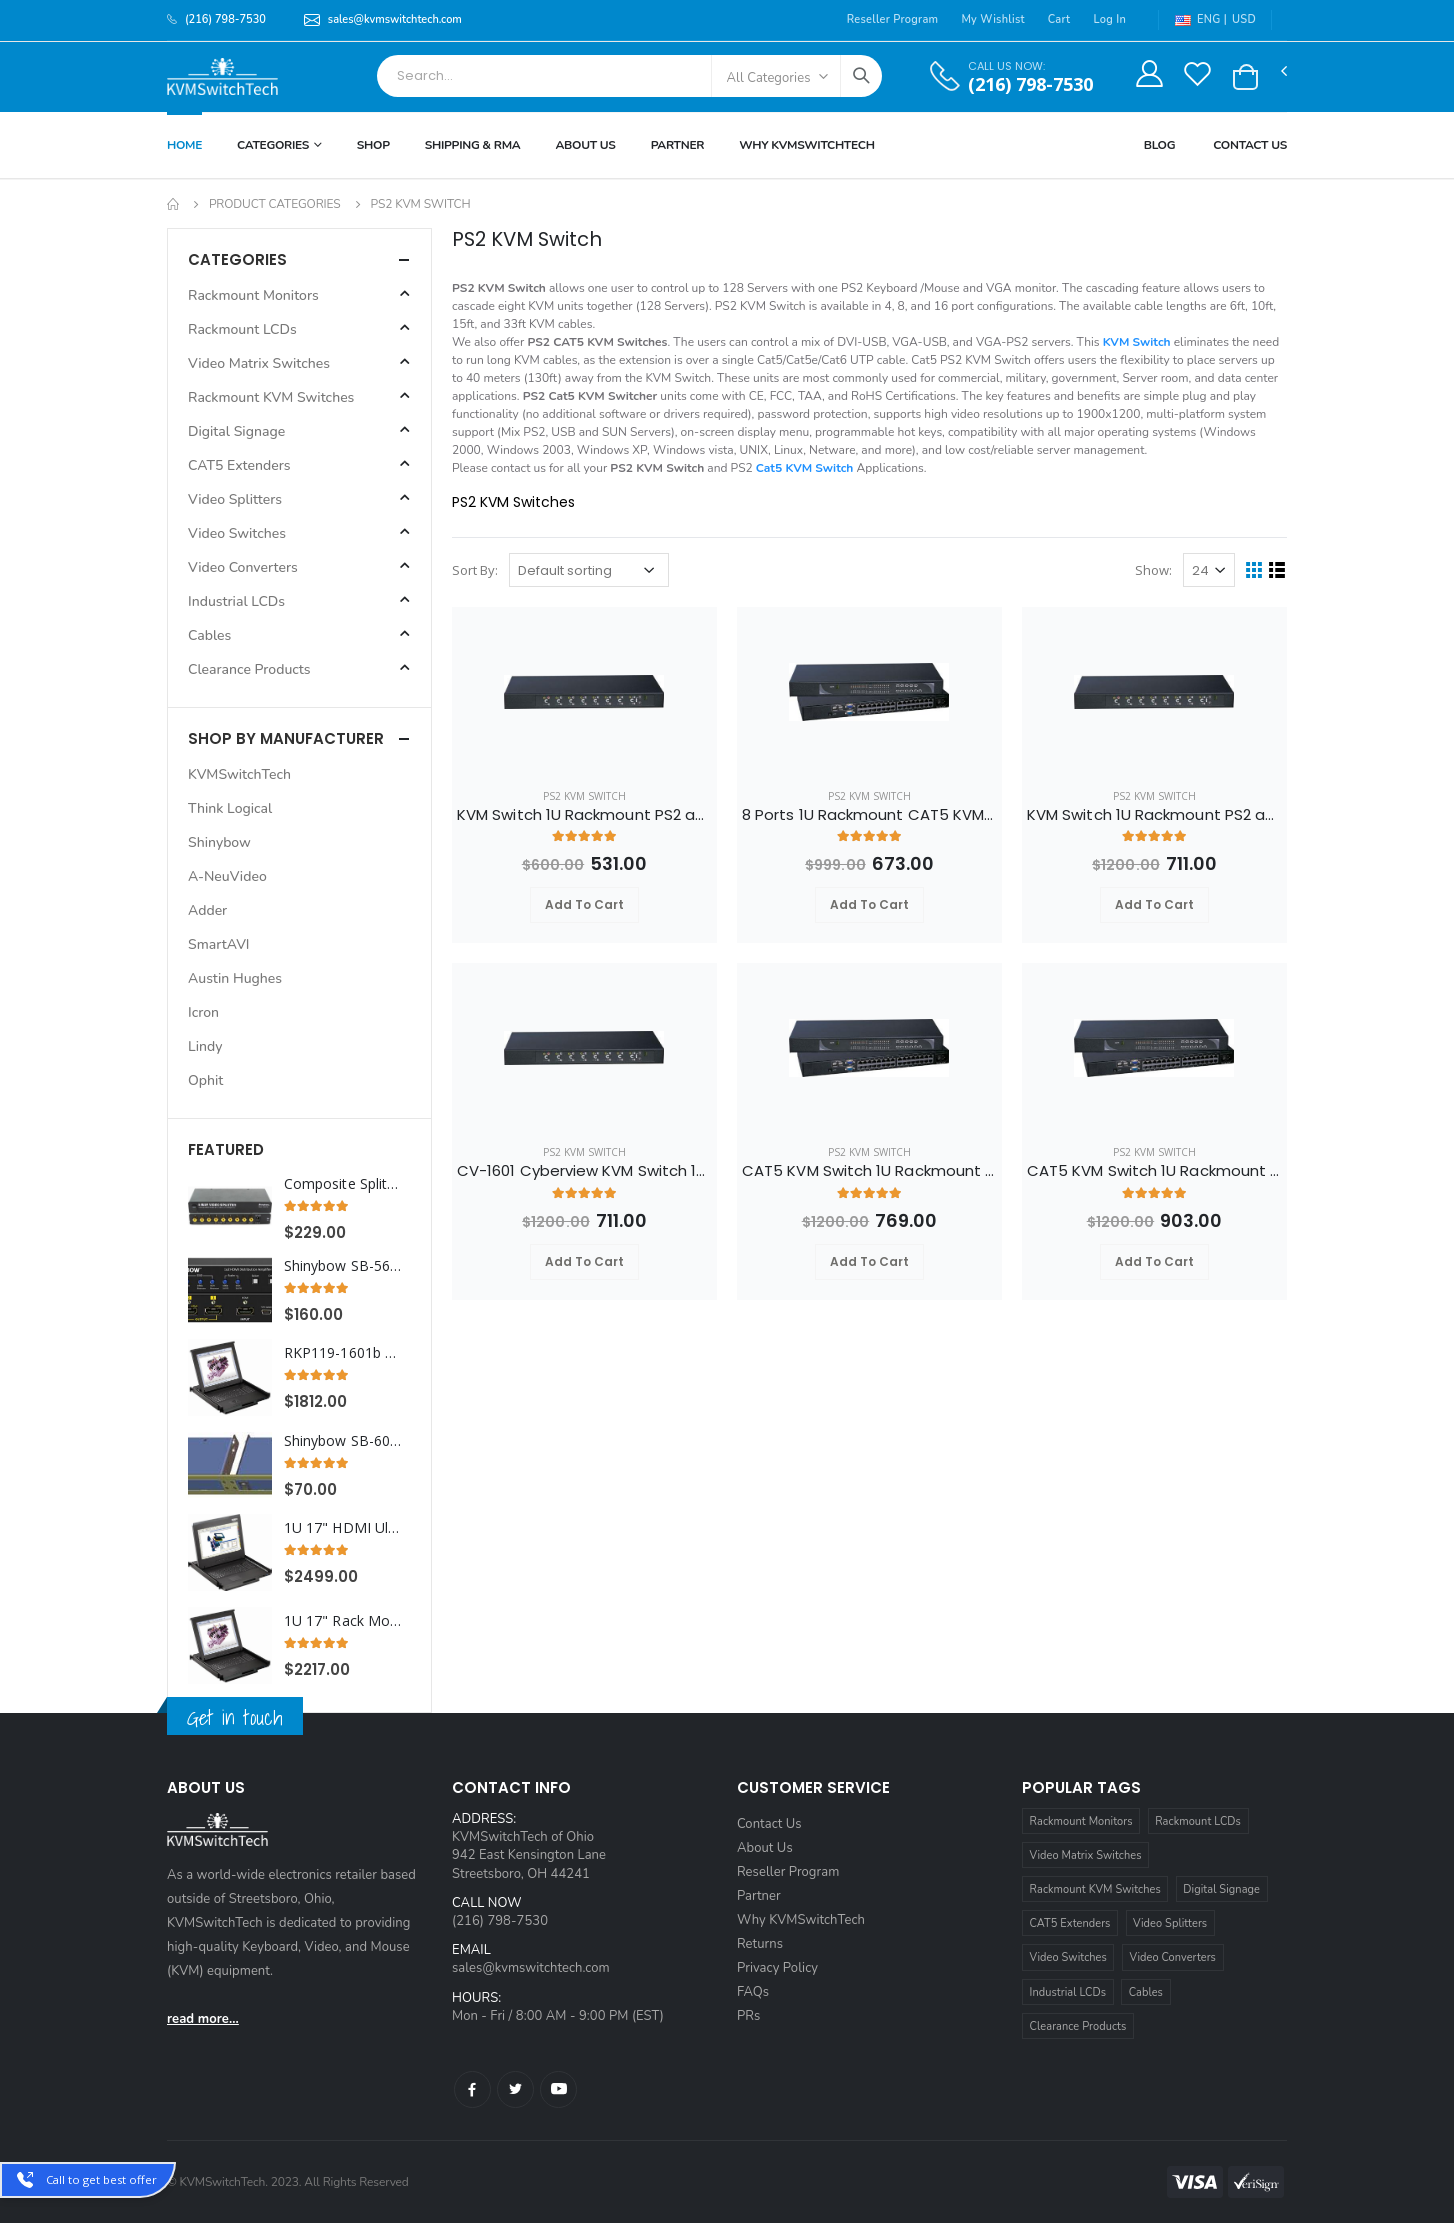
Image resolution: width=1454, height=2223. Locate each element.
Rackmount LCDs (1198, 1821)
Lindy (205, 1046)
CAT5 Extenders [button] (239, 465)
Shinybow (219, 842)
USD (1244, 19)
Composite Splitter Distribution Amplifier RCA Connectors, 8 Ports (343, 1184)
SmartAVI (219, 944)
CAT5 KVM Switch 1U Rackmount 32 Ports (1154, 1171)
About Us (585, 145)
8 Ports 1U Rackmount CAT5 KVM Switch (869, 815)
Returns (760, 1944)
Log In (1109, 19)
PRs (748, 2016)
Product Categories (275, 204)
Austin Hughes (235, 978)
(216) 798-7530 (1030, 84)
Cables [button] (209, 635)
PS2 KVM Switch (584, 796)
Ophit (205, 1080)
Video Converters (1173, 1957)
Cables (1146, 1992)
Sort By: (475, 570)
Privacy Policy (777, 1968)
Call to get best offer (101, 2179)
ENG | (1201, 19)
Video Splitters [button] (235, 499)
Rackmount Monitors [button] (253, 295)
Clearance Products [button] (249, 669)
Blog (1160, 145)
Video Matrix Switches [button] (259, 363)
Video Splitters (1170, 1923)
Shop (373, 145)
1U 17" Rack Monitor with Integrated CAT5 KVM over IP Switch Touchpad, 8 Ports (343, 1621)
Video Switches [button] (237, 533)
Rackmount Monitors (1081, 1821)
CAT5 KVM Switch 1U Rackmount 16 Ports (869, 1171)
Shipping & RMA (473, 145)
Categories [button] (237, 259)
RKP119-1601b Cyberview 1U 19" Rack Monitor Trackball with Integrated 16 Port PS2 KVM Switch (343, 1353)
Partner (678, 145)
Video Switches (1068, 1957)
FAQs (753, 1992)
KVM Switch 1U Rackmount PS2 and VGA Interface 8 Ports (584, 815)
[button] (1245, 77)
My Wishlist (992, 19)
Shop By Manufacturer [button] (286, 738)
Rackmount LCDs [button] (242, 329)
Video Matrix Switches (1086, 1855)
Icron (203, 1012)
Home (184, 145)
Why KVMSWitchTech (806, 145)
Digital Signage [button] (236, 431)
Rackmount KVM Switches (1095, 1889)
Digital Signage (1221, 1889)
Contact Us (1250, 145)
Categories (273, 145)
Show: (1153, 570)
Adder (207, 910)
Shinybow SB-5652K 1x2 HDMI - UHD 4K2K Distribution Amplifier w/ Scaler (343, 1266)
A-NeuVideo (227, 876)
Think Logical (230, 808)
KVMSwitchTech (239, 774)
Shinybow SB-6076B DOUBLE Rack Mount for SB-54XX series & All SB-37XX (343, 1441)
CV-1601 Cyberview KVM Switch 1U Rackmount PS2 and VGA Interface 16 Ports (584, 1171)
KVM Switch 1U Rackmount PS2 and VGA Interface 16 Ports (1154, 815)
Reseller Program (893, 19)
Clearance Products (1078, 2026)
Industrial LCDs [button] (236, 601)
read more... (203, 2019)
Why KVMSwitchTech (801, 1920)
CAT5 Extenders (1070, 1923)
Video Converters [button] (243, 567)
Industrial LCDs (1068, 1992)
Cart (1059, 19)
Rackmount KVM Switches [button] (271, 397)
